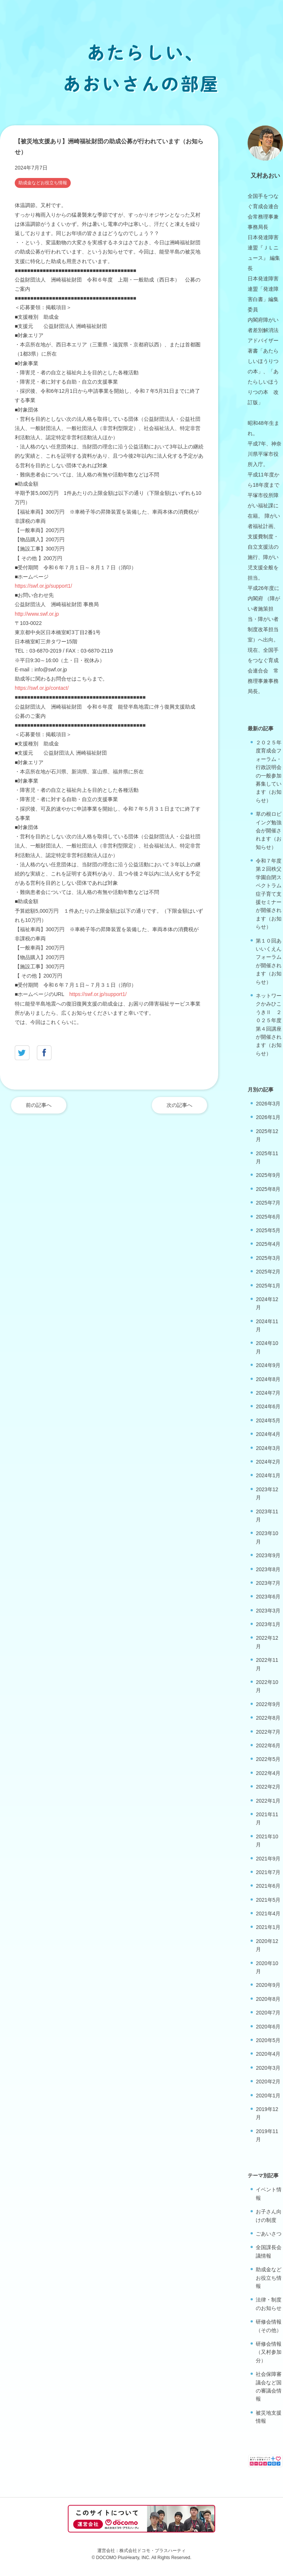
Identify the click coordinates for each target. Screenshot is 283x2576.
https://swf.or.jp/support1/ (43, 586)
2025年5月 (268, 1230)
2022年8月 (268, 1718)
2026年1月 (268, 1117)
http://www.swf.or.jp (37, 614)
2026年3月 (268, 1104)
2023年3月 (268, 1611)
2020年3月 (268, 2068)
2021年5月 (268, 1900)
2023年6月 (268, 1597)
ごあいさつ (269, 2234)
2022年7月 (268, 1732)
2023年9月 (268, 1555)
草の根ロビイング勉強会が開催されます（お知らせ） (269, 830)
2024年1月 (268, 1475)
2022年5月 (268, 1759)
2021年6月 (268, 1886)
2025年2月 (268, 1272)
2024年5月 (268, 1420)
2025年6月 (268, 1217)
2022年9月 (268, 1704)
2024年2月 (268, 1462)
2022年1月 (268, 1801)
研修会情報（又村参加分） (269, 2352)
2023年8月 (268, 1569)
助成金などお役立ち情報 (42, 182)
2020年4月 (268, 2054)
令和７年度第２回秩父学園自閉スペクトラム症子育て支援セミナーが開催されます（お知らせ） (269, 894)
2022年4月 (268, 1773)
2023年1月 (268, 1624)
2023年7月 (268, 1583)
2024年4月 (268, 1434)
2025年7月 (268, 1203)
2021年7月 (268, 1872)
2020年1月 (268, 2095)
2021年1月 (268, 1927)
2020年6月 (268, 2027)
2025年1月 (268, 1286)
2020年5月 (268, 2040)
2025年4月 (268, 1244)
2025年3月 (268, 1258)
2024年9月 (268, 1365)
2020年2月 (268, 2081)
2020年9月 (268, 1985)
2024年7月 (268, 1393)
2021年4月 (268, 1913)
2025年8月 (268, 1189)
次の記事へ (179, 1105)
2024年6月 (268, 1406)
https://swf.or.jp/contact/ (42, 688)
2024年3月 (268, 1448)
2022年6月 (268, 1745)
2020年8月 (268, 1999)
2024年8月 (268, 1379)
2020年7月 (268, 2013)
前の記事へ (39, 1105)
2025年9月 (268, 1175)
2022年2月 (268, 1787)
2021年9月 (268, 1859)
